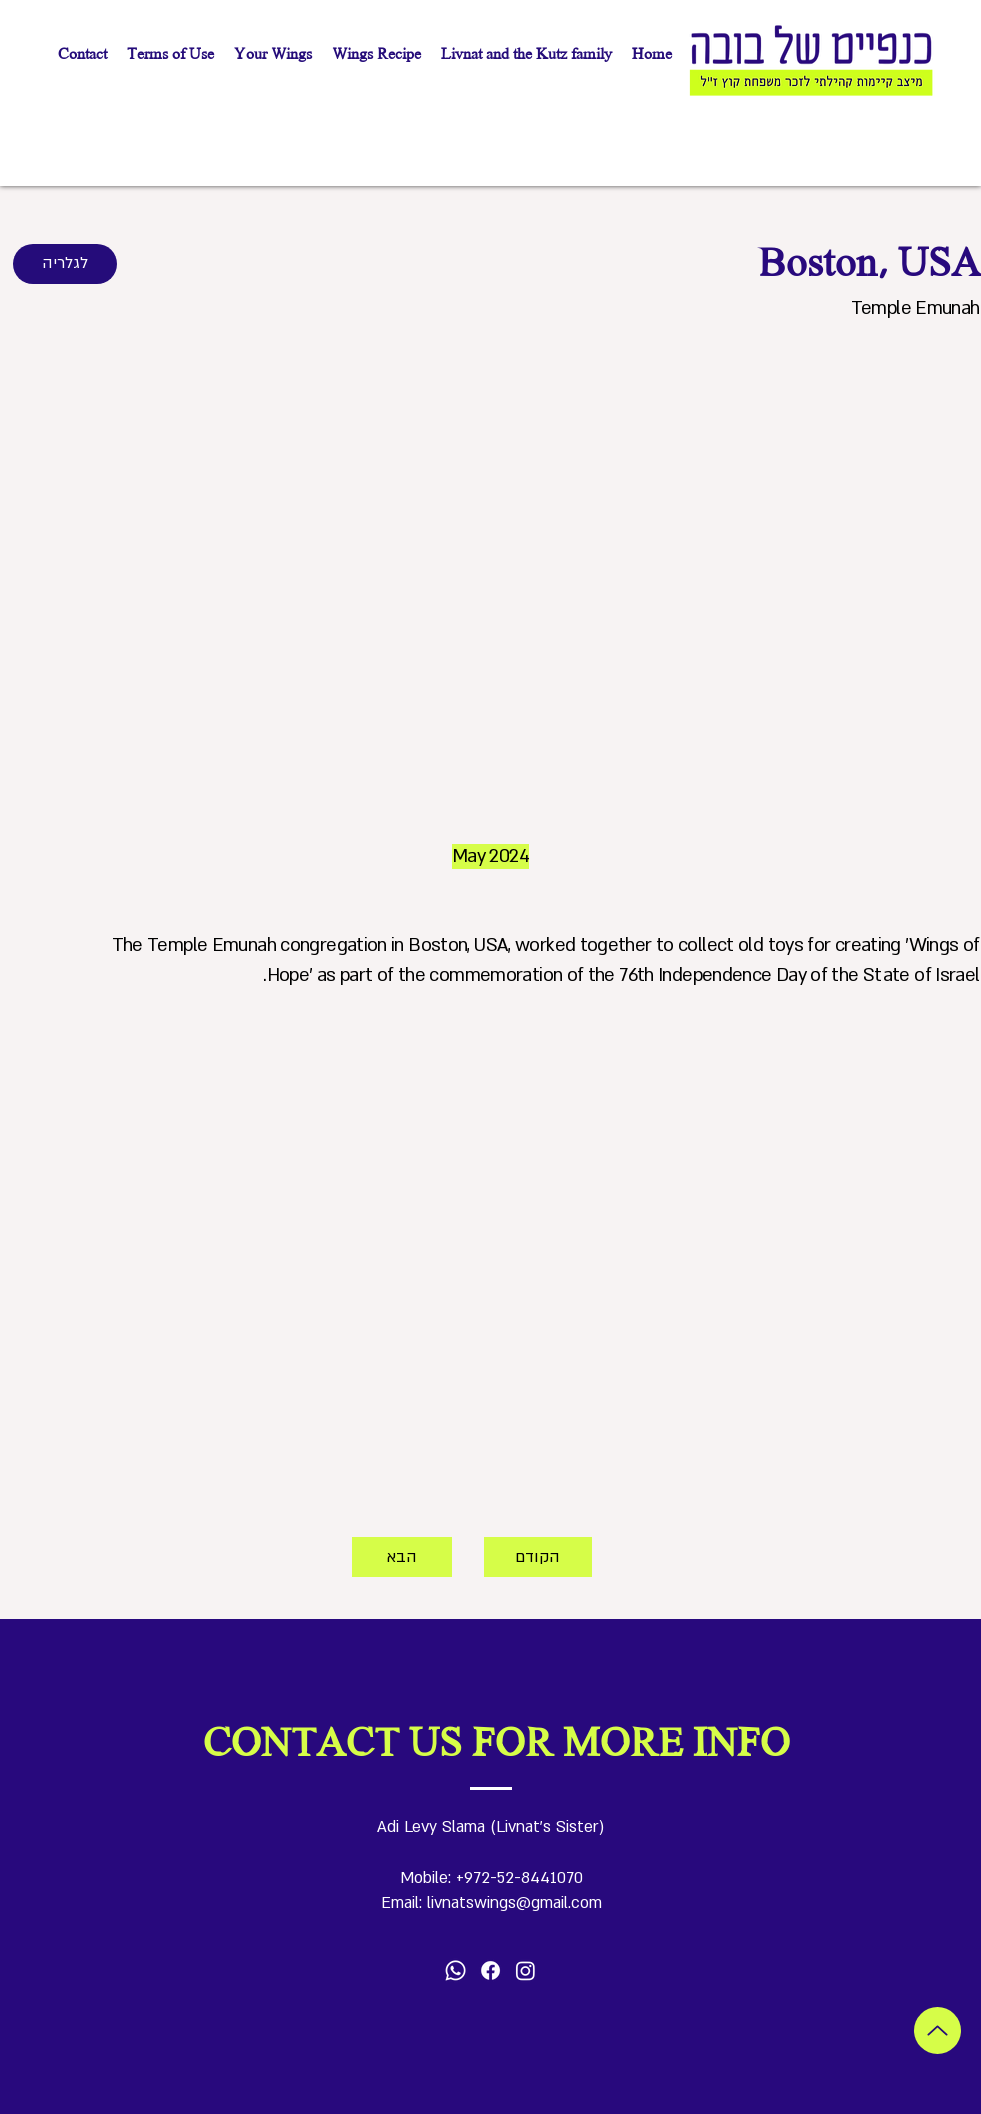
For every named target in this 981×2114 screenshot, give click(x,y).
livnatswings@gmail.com (514, 1903)
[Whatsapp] (455, 1970)
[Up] (937, 2030)
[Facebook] (490, 1970)
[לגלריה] (65, 264)
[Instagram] (525, 1970)
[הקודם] (538, 1557)
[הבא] (402, 1557)
